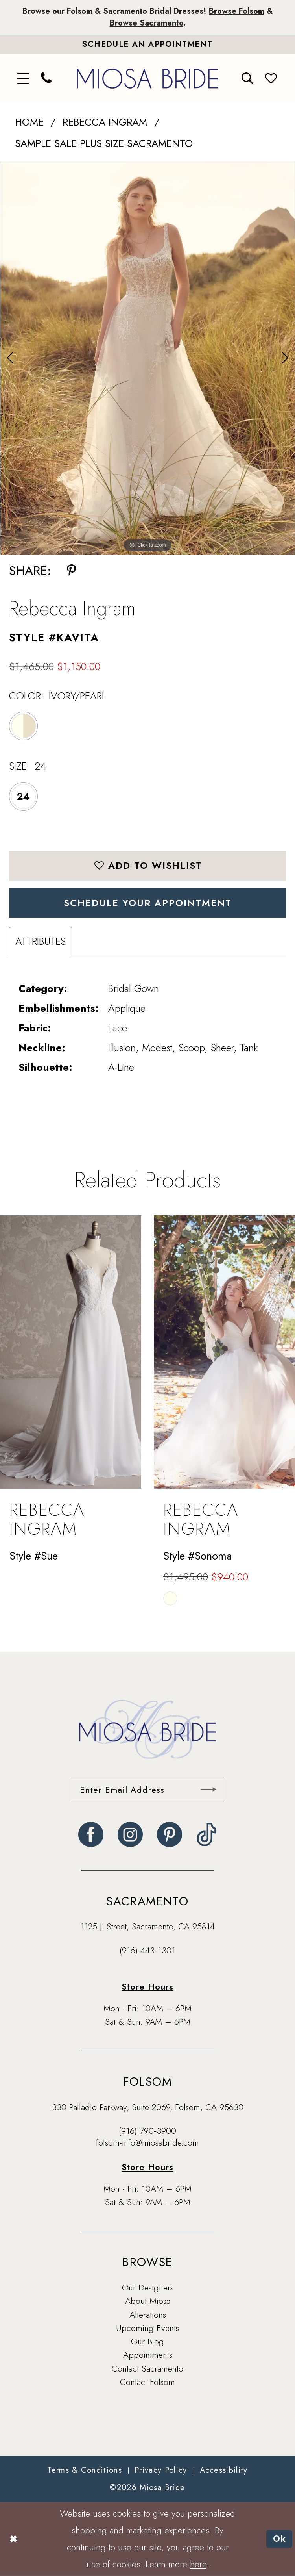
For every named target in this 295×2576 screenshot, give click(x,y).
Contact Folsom (147, 2382)
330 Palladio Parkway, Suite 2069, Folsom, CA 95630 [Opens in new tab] (147, 2107)
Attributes (40, 941)
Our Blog (147, 2341)
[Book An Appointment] (147, 44)
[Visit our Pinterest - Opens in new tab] (169, 1834)
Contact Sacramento (147, 2368)
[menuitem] (23, 78)
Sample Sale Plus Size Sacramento (104, 143)
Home (29, 122)
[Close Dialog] (13, 2538)
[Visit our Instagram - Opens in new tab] (130, 1834)
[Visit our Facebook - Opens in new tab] (90, 1834)
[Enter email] (147, 1789)
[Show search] (248, 78)
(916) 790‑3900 (147, 2130)
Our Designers (147, 2287)
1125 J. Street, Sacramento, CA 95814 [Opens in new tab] (147, 1926)
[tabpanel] (147, 358)
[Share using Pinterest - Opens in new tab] (71, 570)
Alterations (147, 2314)
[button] (23, 78)
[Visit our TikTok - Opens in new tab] (206, 1834)
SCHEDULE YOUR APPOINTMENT (148, 903)
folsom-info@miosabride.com (147, 2142)
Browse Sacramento (146, 23)
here (198, 2564)
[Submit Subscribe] (208, 1789)
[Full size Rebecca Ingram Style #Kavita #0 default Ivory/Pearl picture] (147, 358)
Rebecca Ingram (105, 122)
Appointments (147, 2354)
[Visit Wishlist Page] (271, 78)
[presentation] (70, 1352)
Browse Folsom (236, 11)
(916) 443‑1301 (147, 1950)
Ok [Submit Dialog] (279, 2539)
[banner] (147, 78)
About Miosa (147, 2300)
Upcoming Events (147, 2328)
